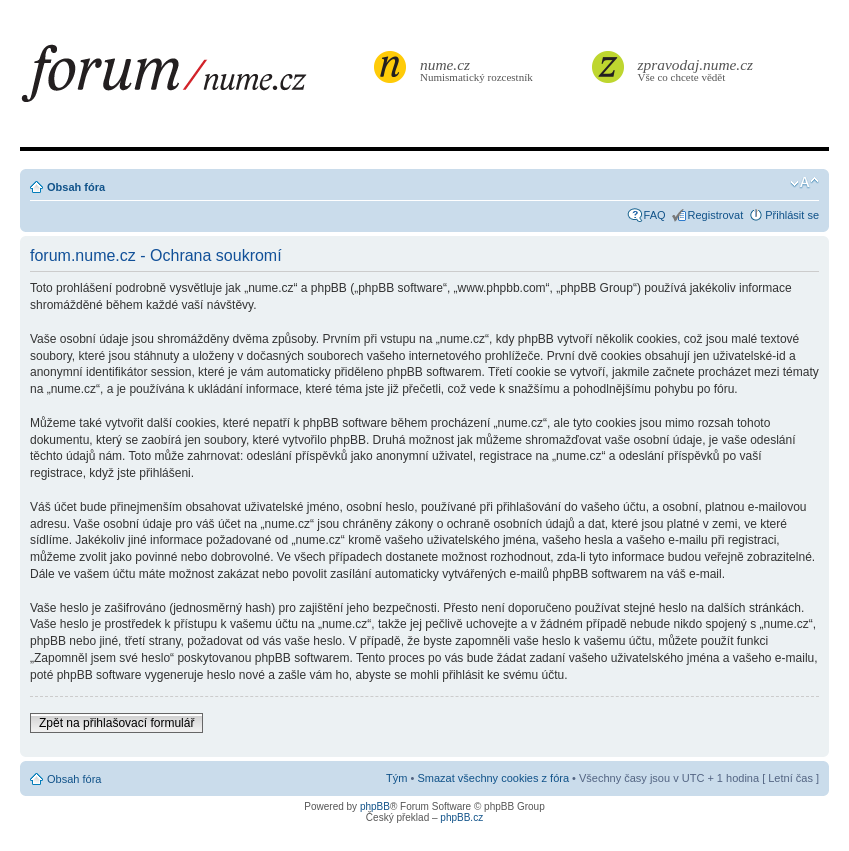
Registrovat (716, 215)
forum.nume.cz (195, 79)
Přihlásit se (792, 215)
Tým (396, 778)
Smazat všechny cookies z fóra (493, 778)
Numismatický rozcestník (479, 69)
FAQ (655, 215)
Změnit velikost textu (804, 183)
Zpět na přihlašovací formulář (116, 723)
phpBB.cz (461, 817)
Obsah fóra (76, 187)
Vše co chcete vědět (696, 69)
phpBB (375, 806)
